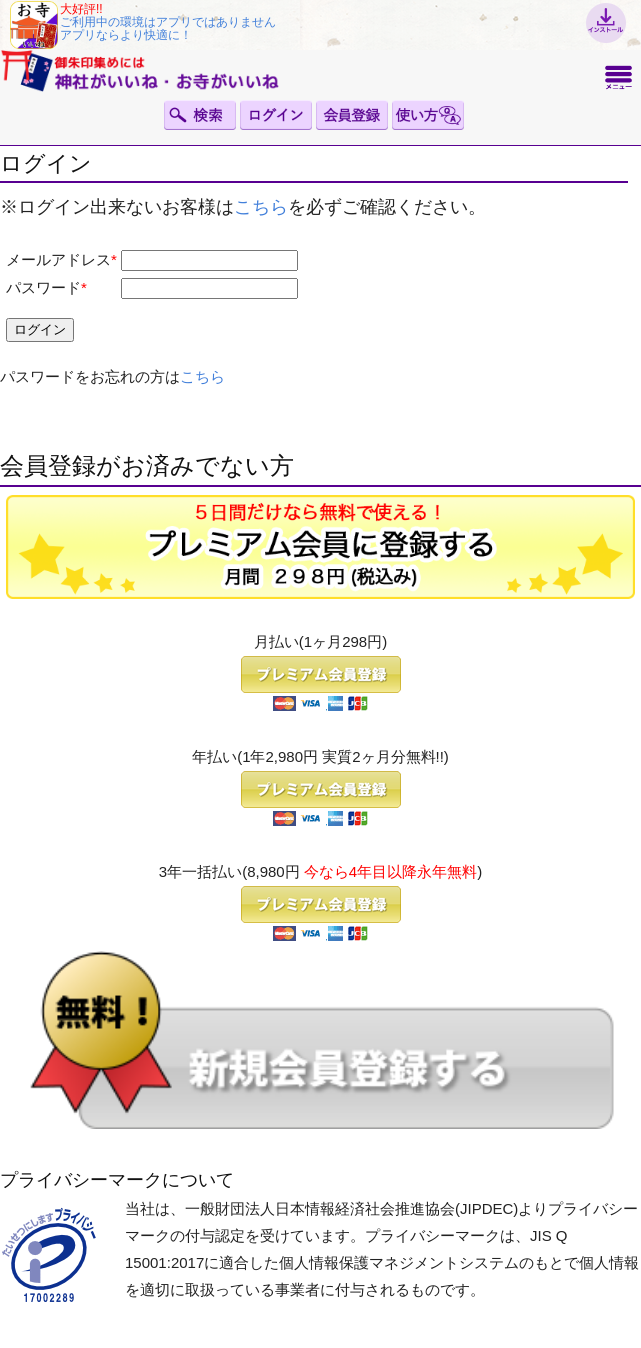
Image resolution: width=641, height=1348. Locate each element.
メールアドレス (58, 259)
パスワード (43, 287)
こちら (261, 207)
